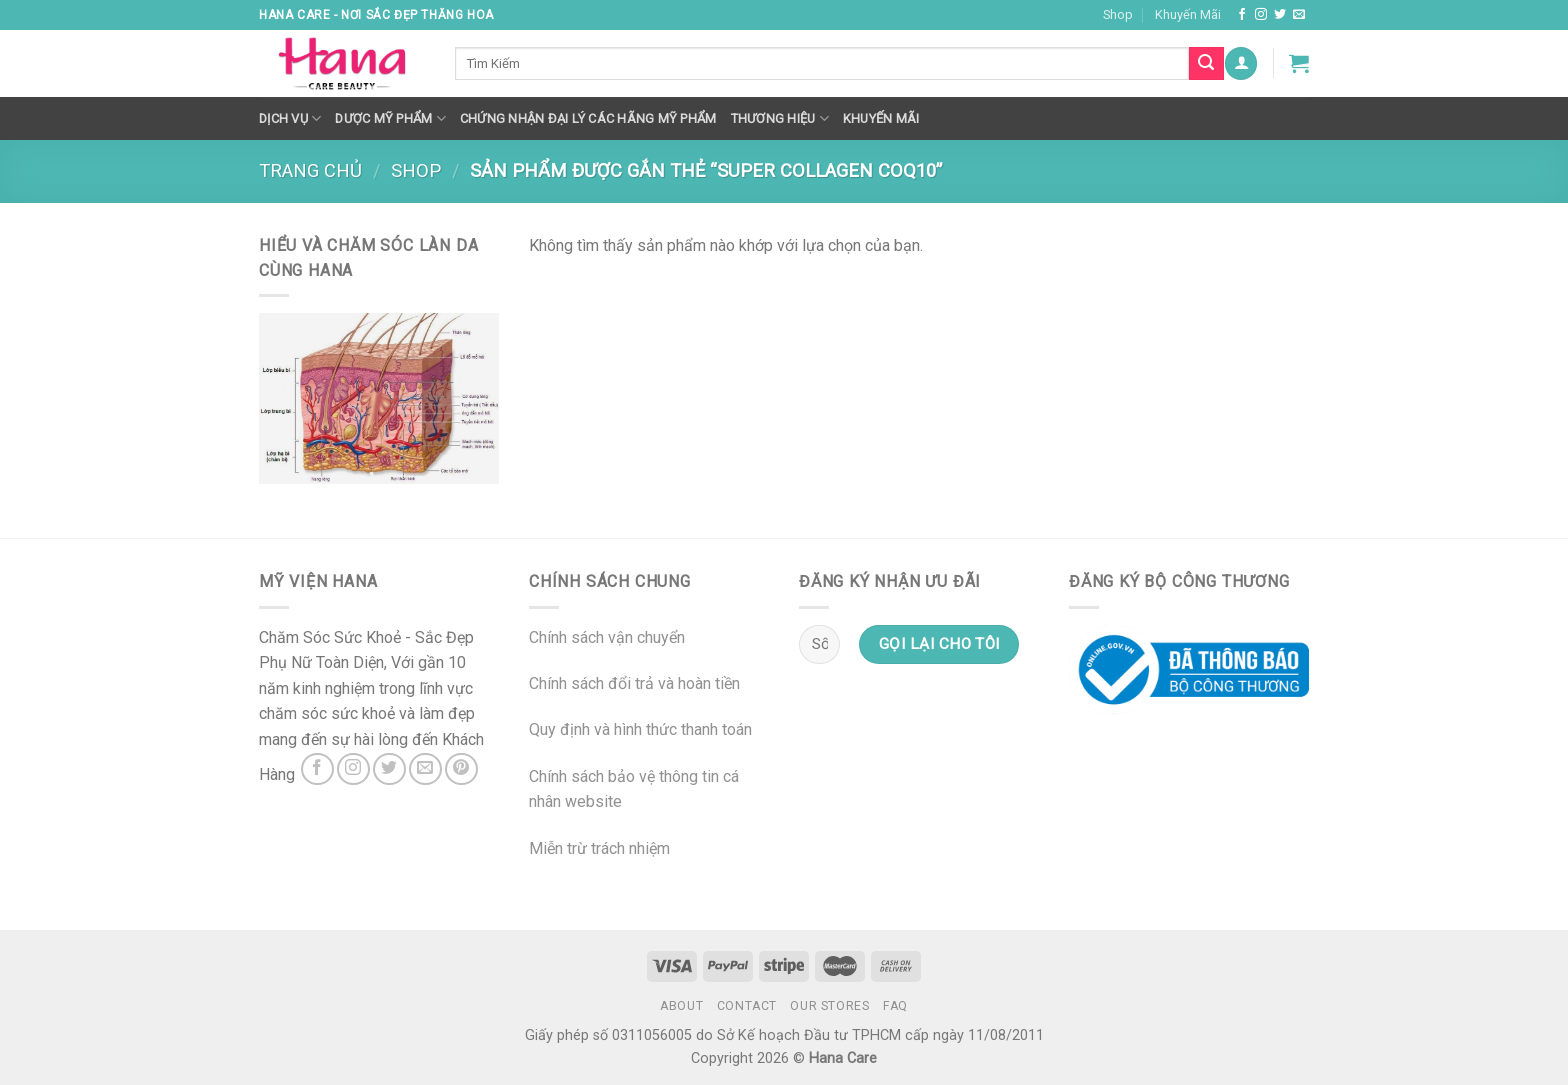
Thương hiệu (780, 118)
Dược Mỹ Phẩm (390, 118)
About (681, 1006)
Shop (1118, 14)
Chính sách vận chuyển (607, 637)
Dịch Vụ (290, 118)
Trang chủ (310, 170)
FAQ (895, 1006)
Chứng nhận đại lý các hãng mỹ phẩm (588, 118)
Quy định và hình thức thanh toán (640, 729)
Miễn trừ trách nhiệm (599, 848)
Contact (747, 1006)
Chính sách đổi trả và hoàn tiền (634, 683)
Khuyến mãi (881, 118)
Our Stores (829, 1006)
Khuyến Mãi (1188, 14)
